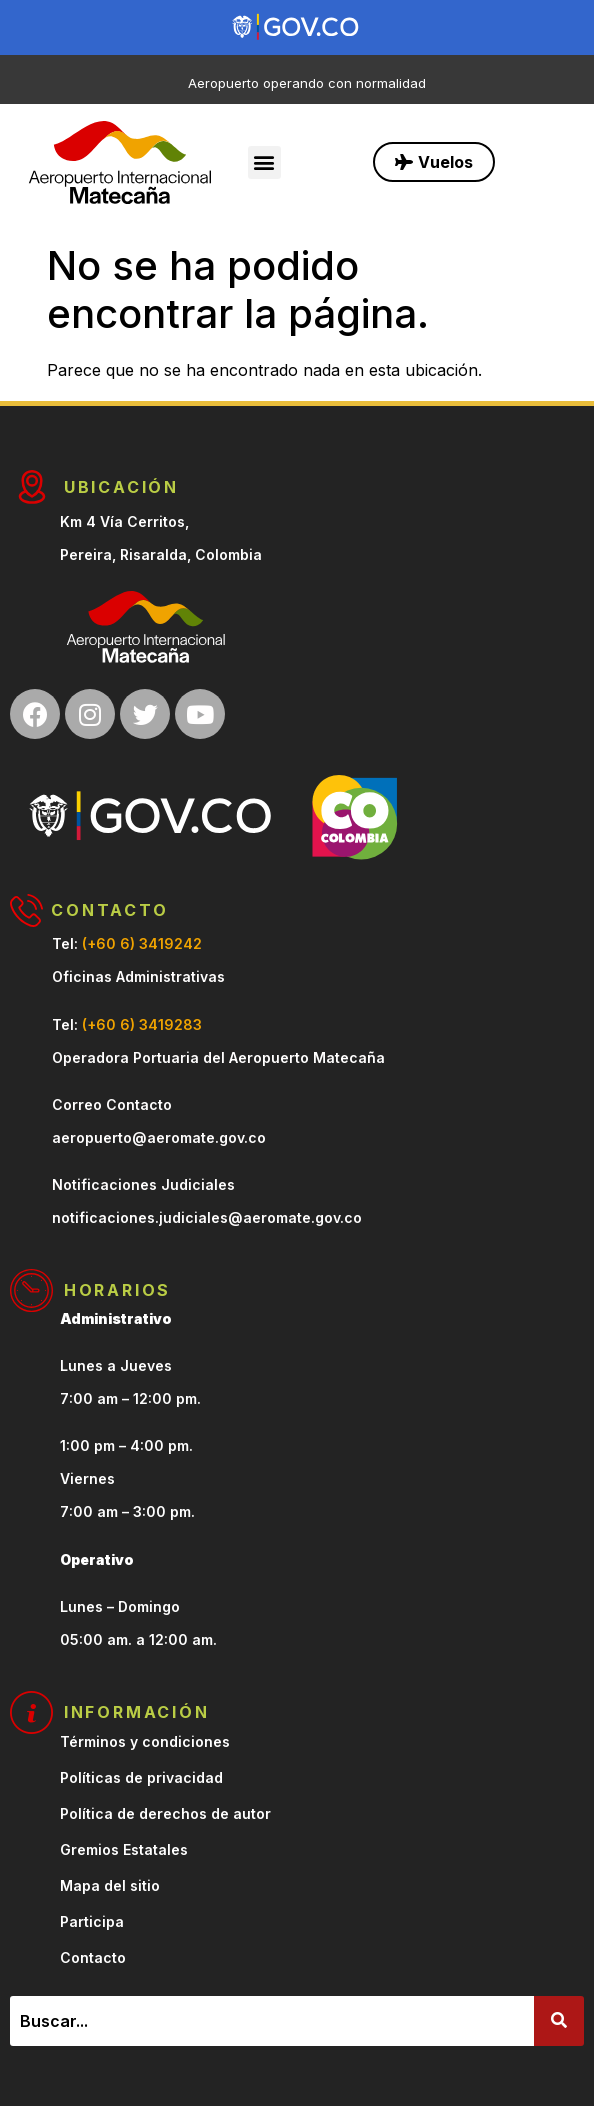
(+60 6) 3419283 (142, 1024)
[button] (264, 162)
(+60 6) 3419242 (142, 943)
